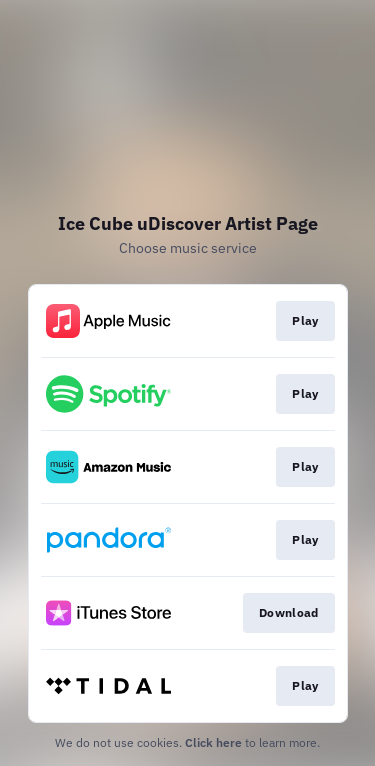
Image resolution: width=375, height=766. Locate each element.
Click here (213, 742)
